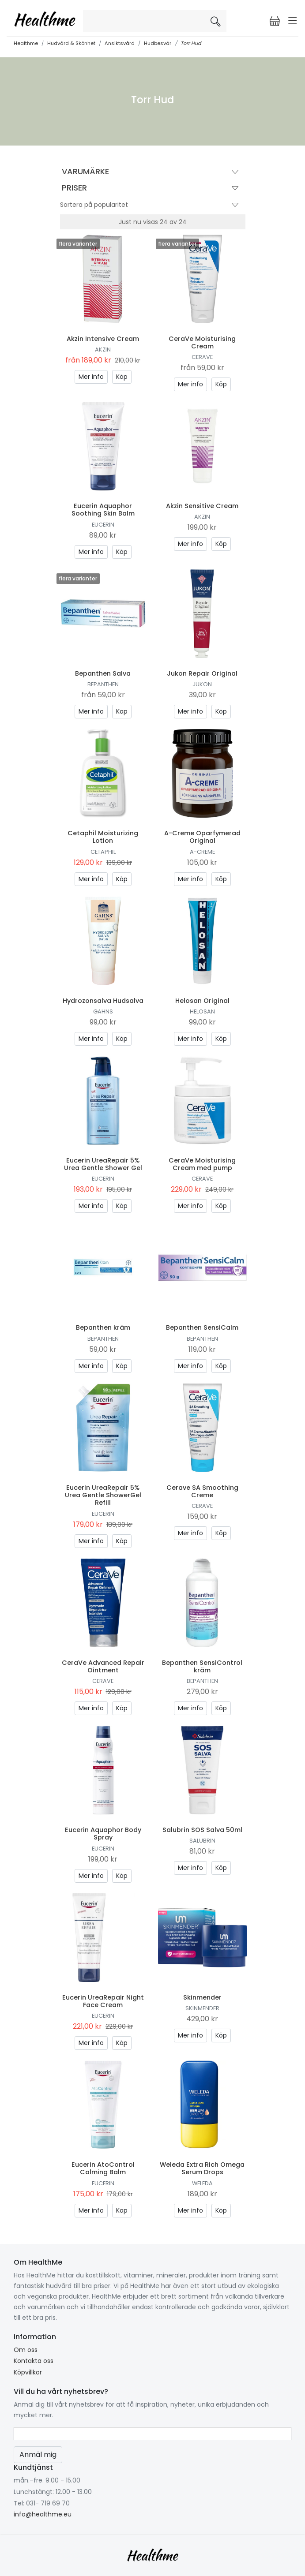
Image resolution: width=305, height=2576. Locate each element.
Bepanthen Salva (103, 673)
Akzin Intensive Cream (103, 338)
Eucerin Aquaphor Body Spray (103, 1833)
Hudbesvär (157, 43)
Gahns (103, 1011)
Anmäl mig (37, 2454)
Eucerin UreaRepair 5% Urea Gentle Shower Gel (103, 1164)
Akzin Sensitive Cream (202, 505)
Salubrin (202, 1840)
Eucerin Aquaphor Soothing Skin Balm (103, 509)
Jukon (202, 684)
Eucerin (103, 524)
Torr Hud (191, 43)
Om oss (26, 2349)
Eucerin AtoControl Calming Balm (103, 2168)
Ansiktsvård (120, 43)
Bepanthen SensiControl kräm (202, 1666)
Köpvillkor (28, 2372)
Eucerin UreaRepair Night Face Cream (103, 2001)
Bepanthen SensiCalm (202, 1327)
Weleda (202, 2183)
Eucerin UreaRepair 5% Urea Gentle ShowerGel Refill (103, 1495)
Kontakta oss (33, 2360)
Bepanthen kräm (103, 1327)
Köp (122, 376)
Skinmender (202, 1997)
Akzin (103, 349)
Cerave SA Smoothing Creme (202, 1491)
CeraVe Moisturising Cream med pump (202, 1164)
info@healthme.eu (43, 2514)
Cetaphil (103, 852)
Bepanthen (103, 684)
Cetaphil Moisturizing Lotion (103, 837)
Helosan (202, 1011)
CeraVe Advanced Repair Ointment (103, 1666)
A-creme (202, 852)
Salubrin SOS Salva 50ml (202, 1829)
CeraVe (202, 357)
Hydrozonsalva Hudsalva (103, 1000)
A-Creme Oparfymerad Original (202, 837)
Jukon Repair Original (202, 673)
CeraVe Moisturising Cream (202, 342)
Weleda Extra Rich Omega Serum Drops (202, 2168)
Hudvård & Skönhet (71, 43)
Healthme (26, 43)
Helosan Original (202, 1000)
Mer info (91, 376)
